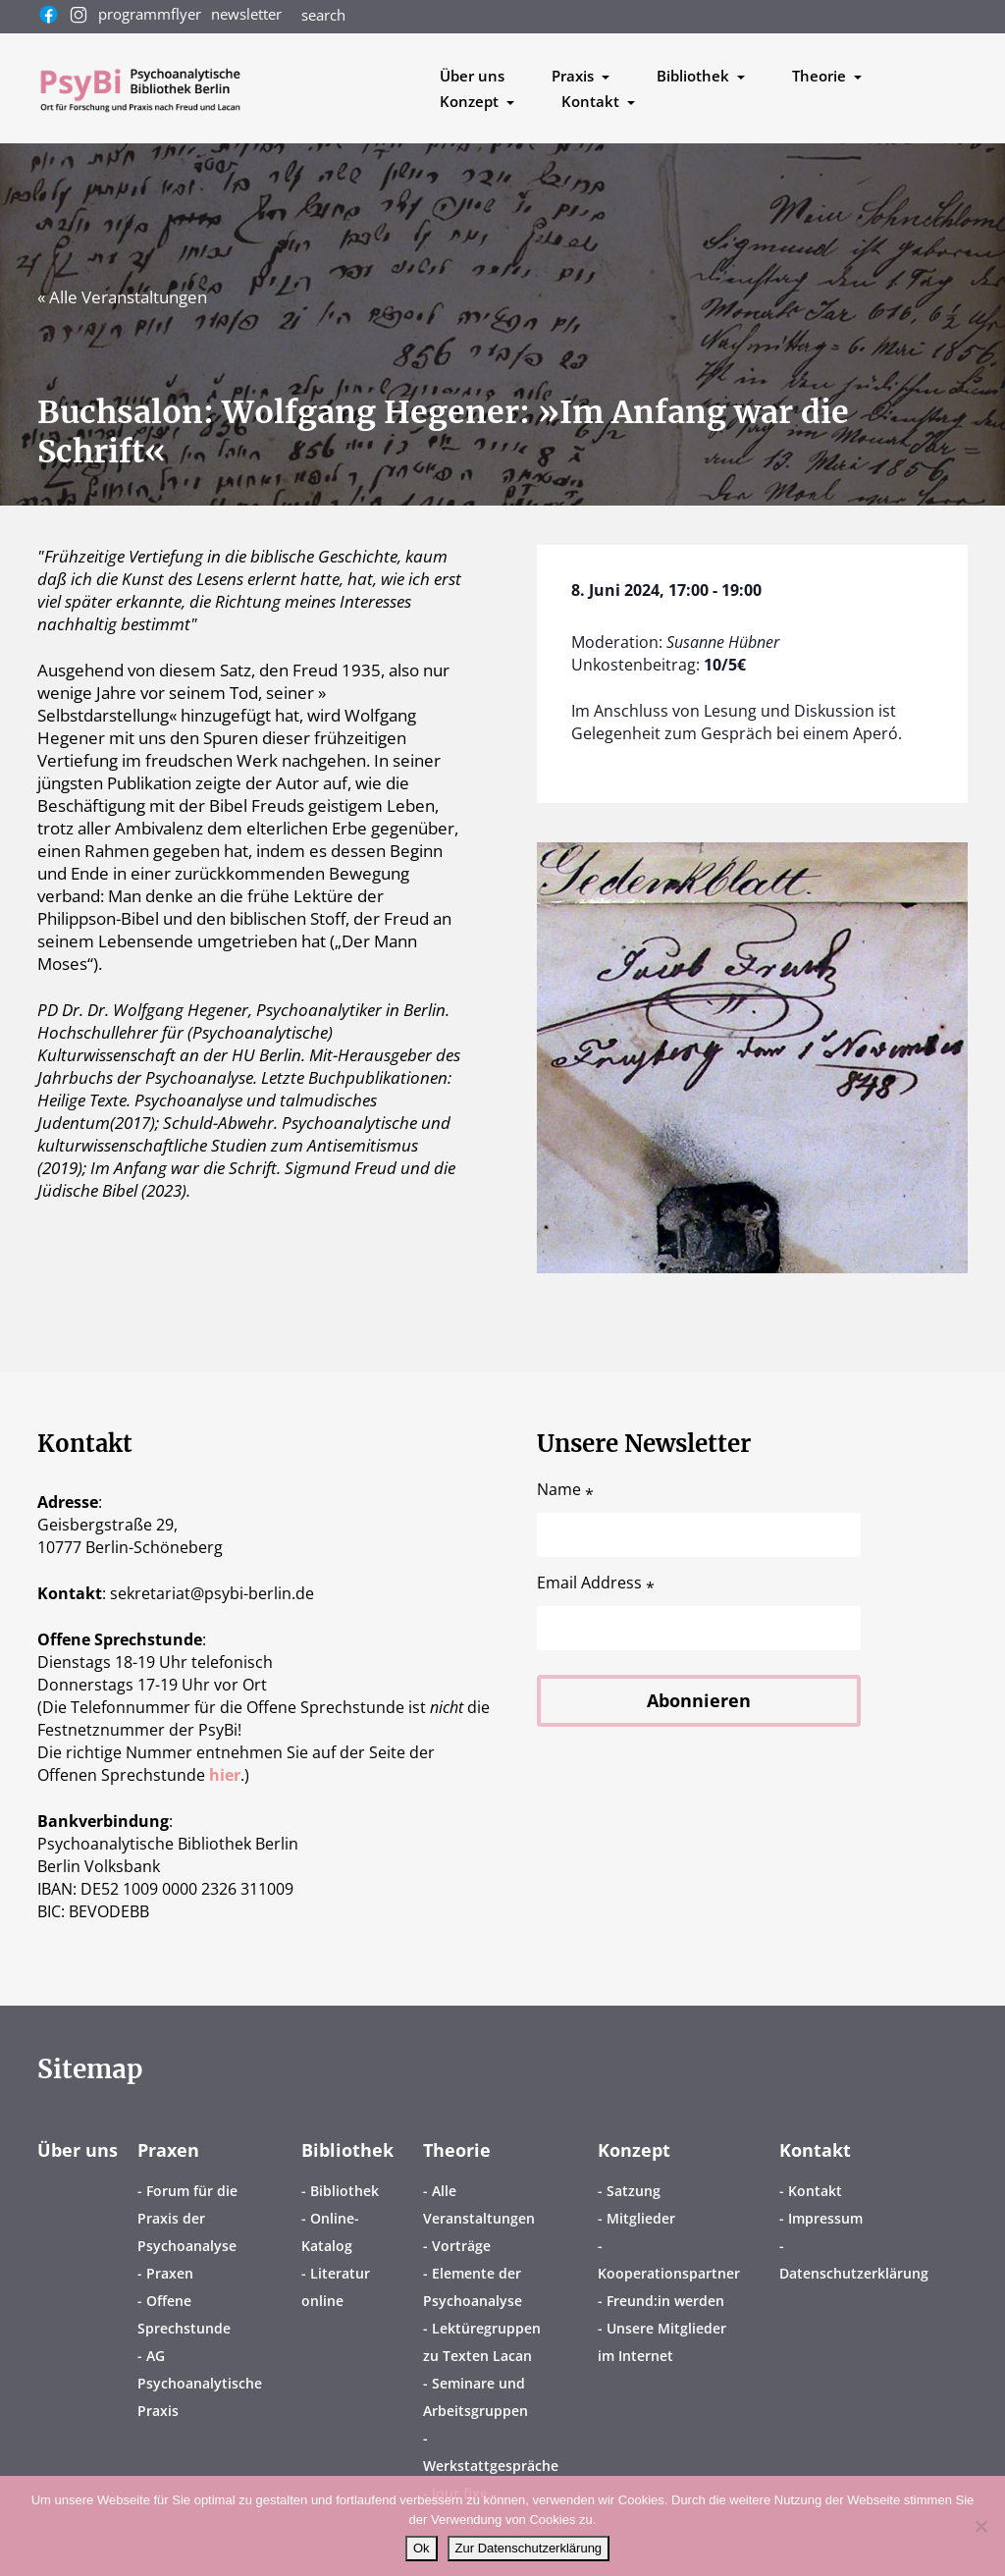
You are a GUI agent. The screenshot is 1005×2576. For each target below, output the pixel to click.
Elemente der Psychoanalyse (472, 2287)
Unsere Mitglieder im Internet (662, 2342)
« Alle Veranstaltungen (122, 297)
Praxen (168, 2150)
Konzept (634, 2150)
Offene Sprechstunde (184, 2314)
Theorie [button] (821, 75)
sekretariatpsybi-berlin (212, 1593)
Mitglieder (641, 2218)
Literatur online (335, 2287)
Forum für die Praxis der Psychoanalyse (187, 2218)
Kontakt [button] (592, 101)
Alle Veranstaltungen (479, 2204)
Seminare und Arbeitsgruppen (475, 2397)
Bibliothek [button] (695, 75)
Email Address (596, 1583)
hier (224, 1775)
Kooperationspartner (669, 2273)
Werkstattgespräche (490, 2465)
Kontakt (815, 2150)
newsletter (246, 14)
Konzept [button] (471, 101)
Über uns (472, 75)
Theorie (457, 2150)
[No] (980, 2526)
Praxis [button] (575, 75)
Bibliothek (347, 2150)
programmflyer (149, 14)
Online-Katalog (330, 2232)
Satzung (634, 2190)
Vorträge (461, 2245)
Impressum (825, 2218)
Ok (421, 2548)
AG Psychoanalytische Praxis (199, 2383)
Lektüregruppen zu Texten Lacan (482, 2342)
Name (565, 1489)
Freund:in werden (665, 2300)
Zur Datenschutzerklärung (529, 2548)
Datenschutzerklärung (853, 2273)
